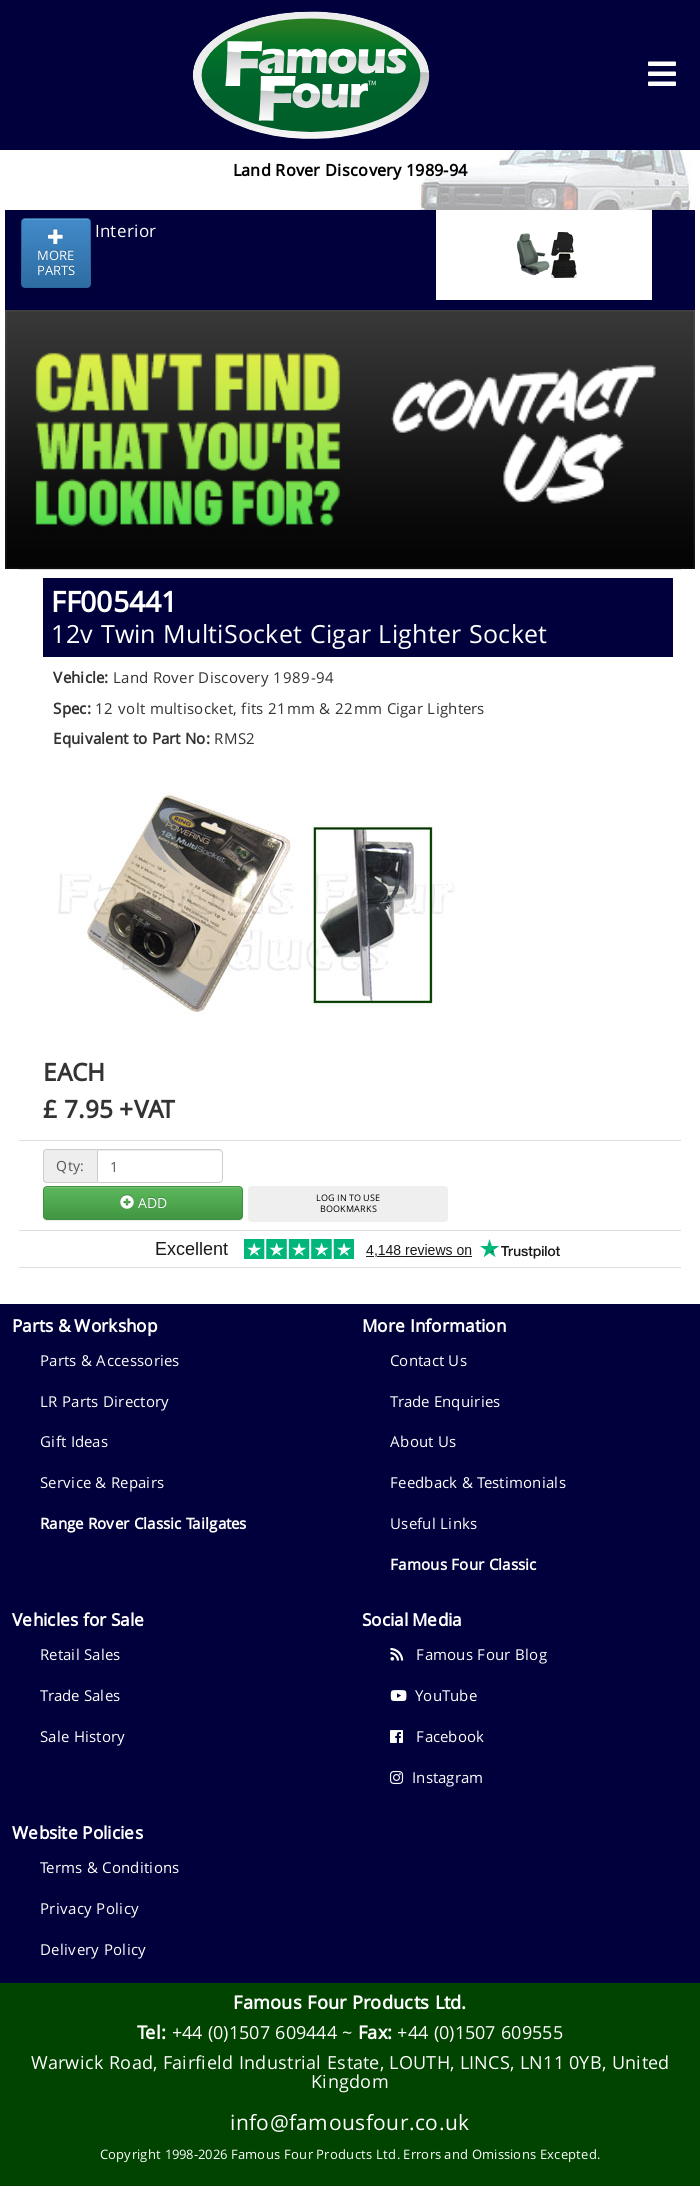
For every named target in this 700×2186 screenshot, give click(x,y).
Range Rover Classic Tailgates (143, 1523)
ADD (143, 1202)
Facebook (437, 1736)
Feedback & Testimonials (478, 1482)
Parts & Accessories (110, 1360)
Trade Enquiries (445, 1401)
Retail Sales (80, 1654)
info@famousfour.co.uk (349, 2121)
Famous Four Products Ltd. (350, 2002)
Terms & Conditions (109, 1867)
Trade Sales (80, 1695)
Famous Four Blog (468, 1654)
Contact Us (428, 1360)
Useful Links (434, 1523)
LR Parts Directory (104, 1401)
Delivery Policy (93, 1949)
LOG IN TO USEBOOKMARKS (348, 1203)
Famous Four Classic (463, 1564)
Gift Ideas (74, 1441)
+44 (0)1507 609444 (254, 2032)
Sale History (83, 1736)
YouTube (433, 1695)
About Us (423, 1441)
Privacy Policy (89, 1908)
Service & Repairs (102, 1482)
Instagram (437, 1777)
